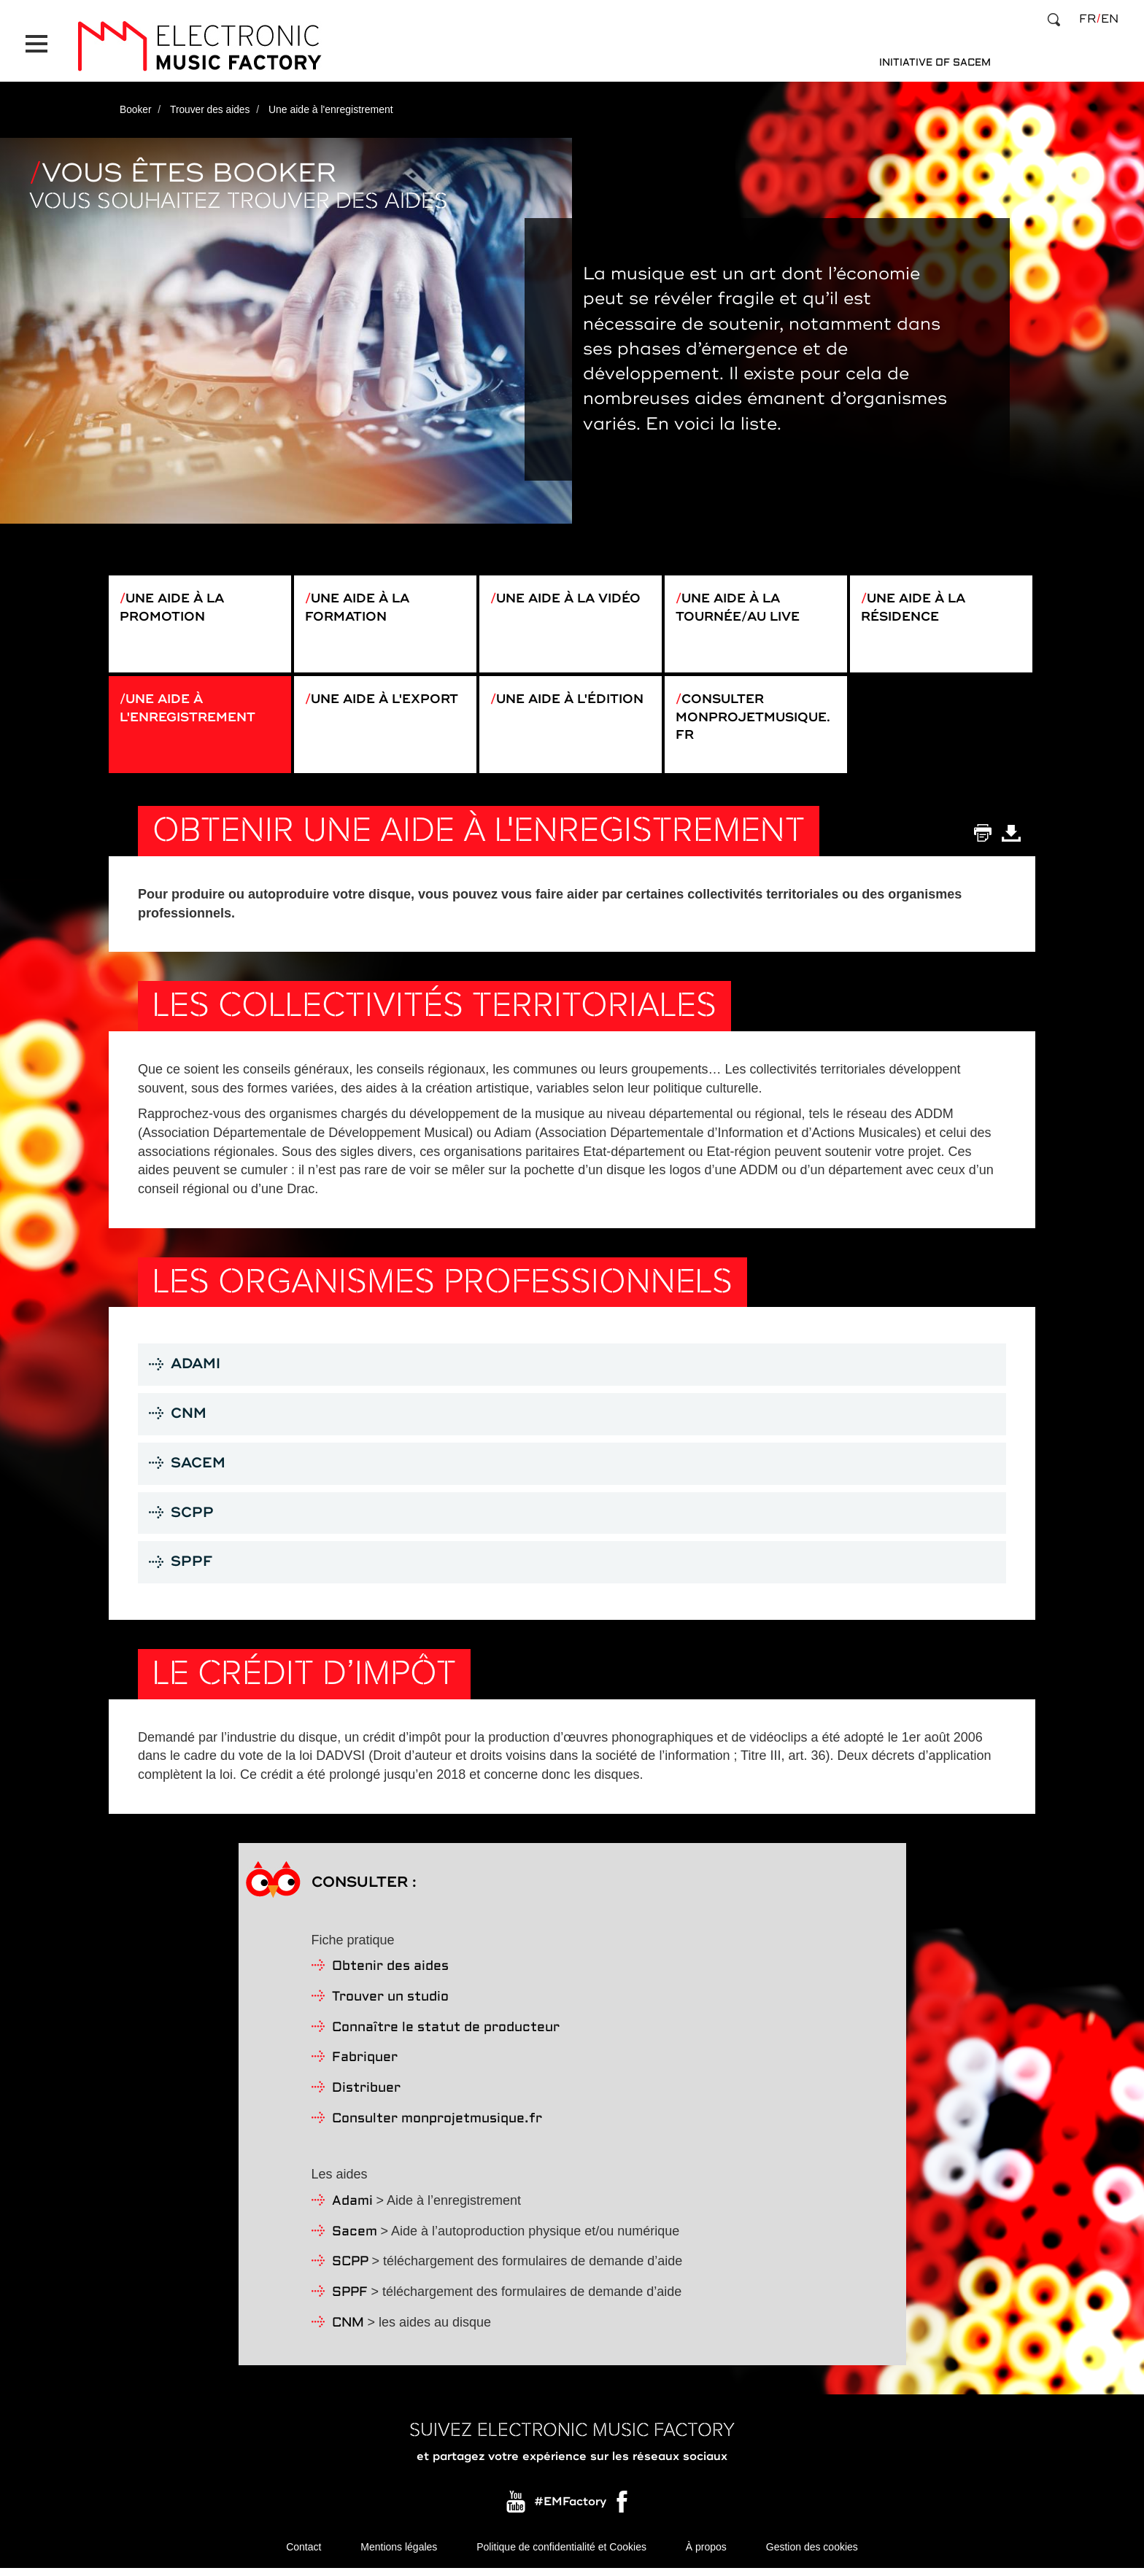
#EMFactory (570, 2509)
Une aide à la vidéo (573, 593)
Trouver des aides (211, 104)
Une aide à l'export (349, 708)
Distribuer (366, 2096)
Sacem (354, 2238)
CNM (348, 2330)
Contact (303, 2554)
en (1109, 19)
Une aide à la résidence (917, 602)
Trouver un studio (390, 2004)
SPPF (350, 2300)
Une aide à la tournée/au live (742, 602)
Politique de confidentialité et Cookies (561, 2554)
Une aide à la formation (361, 602)
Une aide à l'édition (534, 708)
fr (1087, 19)
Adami (352, 2209)
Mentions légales (398, 2554)
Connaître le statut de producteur (446, 2034)
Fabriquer (365, 2065)
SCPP (350, 2269)
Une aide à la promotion (175, 602)
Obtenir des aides (390, 1974)
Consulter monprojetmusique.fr (755, 717)
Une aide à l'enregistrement (191, 708)
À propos (706, 2554)
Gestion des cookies (812, 2554)
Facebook (623, 2513)
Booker (136, 104)
